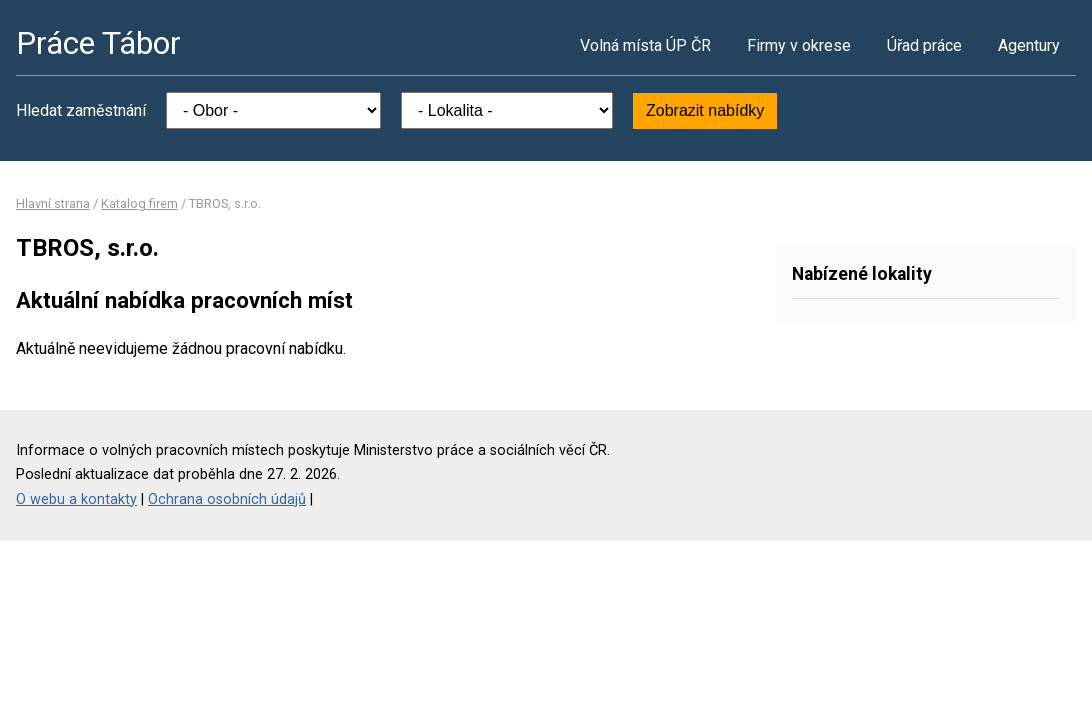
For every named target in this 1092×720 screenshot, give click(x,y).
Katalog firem (139, 203)
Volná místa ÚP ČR (645, 45)
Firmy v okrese (799, 45)
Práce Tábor (98, 43)
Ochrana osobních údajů (227, 499)
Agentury (1029, 45)
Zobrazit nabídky (705, 110)
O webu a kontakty (76, 499)
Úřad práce (924, 45)
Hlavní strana (53, 203)
